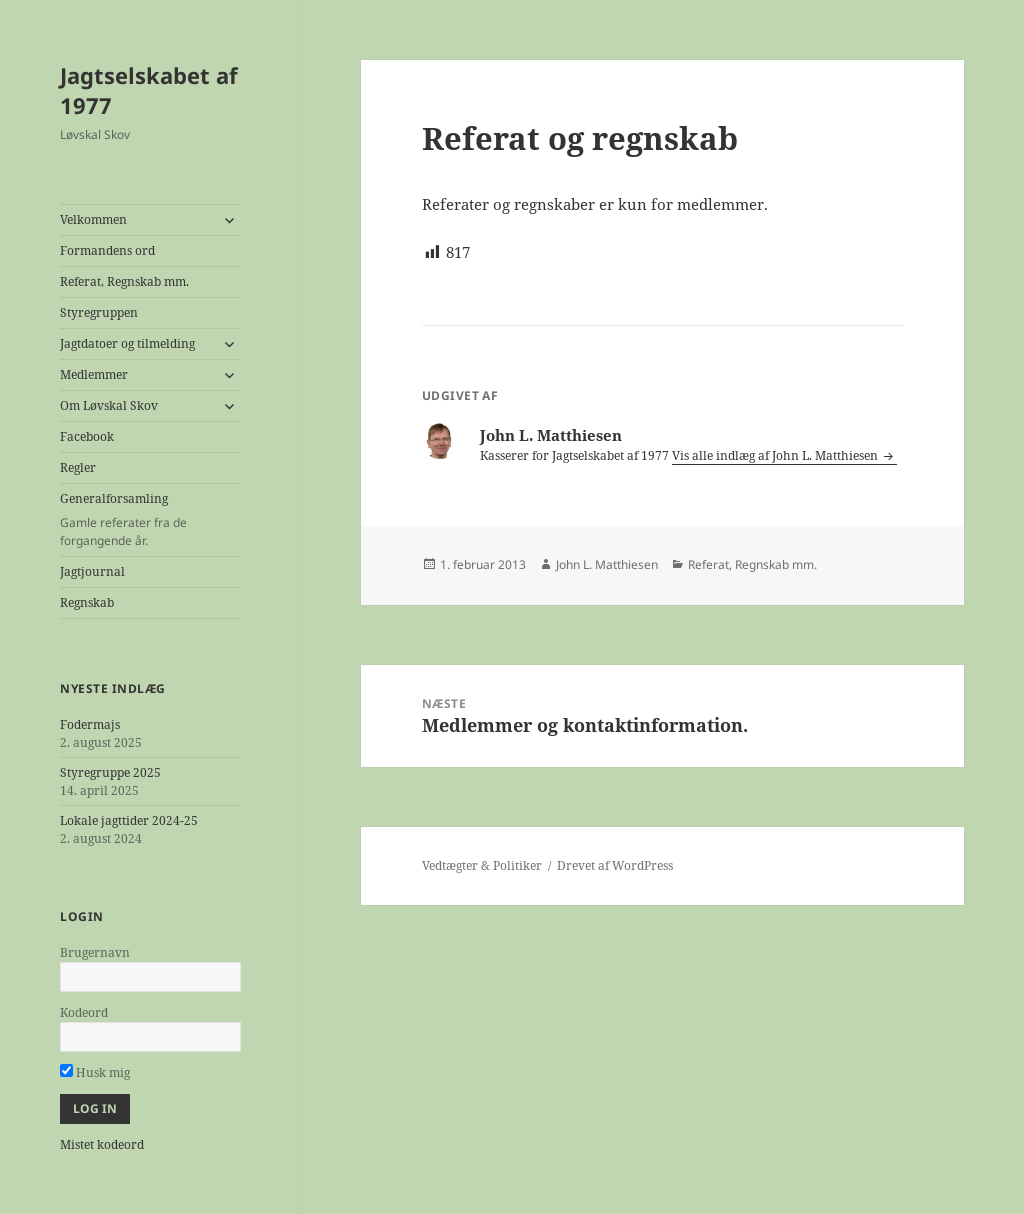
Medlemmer (94, 374)
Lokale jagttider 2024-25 (129, 820)
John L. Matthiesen (607, 564)
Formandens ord (107, 250)
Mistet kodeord (102, 1144)
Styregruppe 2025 (110, 772)
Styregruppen (99, 312)
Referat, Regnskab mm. (124, 281)
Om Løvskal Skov (109, 405)
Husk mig (95, 1072)
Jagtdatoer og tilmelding (127, 343)
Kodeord (84, 1012)
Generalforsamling (150, 520)
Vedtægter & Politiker (482, 865)
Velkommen (93, 219)
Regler (78, 467)
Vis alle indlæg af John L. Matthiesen (776, 455)
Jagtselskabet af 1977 (149, 90)
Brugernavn (95, 952)
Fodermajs (90, 724)
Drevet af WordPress (615, 865)
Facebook (87, 436)
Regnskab (87, 602)
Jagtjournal (92, 571)
